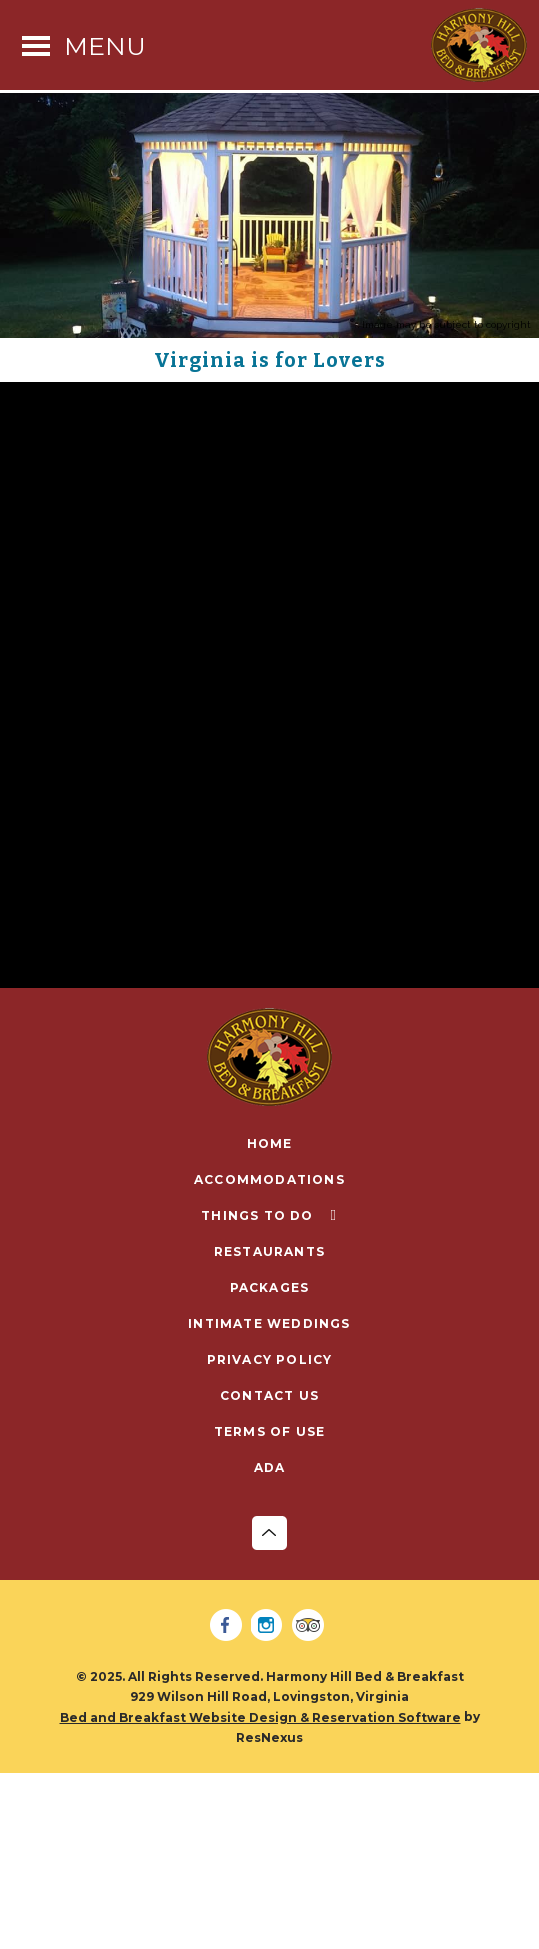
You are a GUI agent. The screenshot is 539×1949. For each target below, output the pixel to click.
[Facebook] (229, 1626)
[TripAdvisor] (311, 1626)
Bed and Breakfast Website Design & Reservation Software (260, 1717)
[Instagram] (270, 1626)
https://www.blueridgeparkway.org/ (154, 909)
